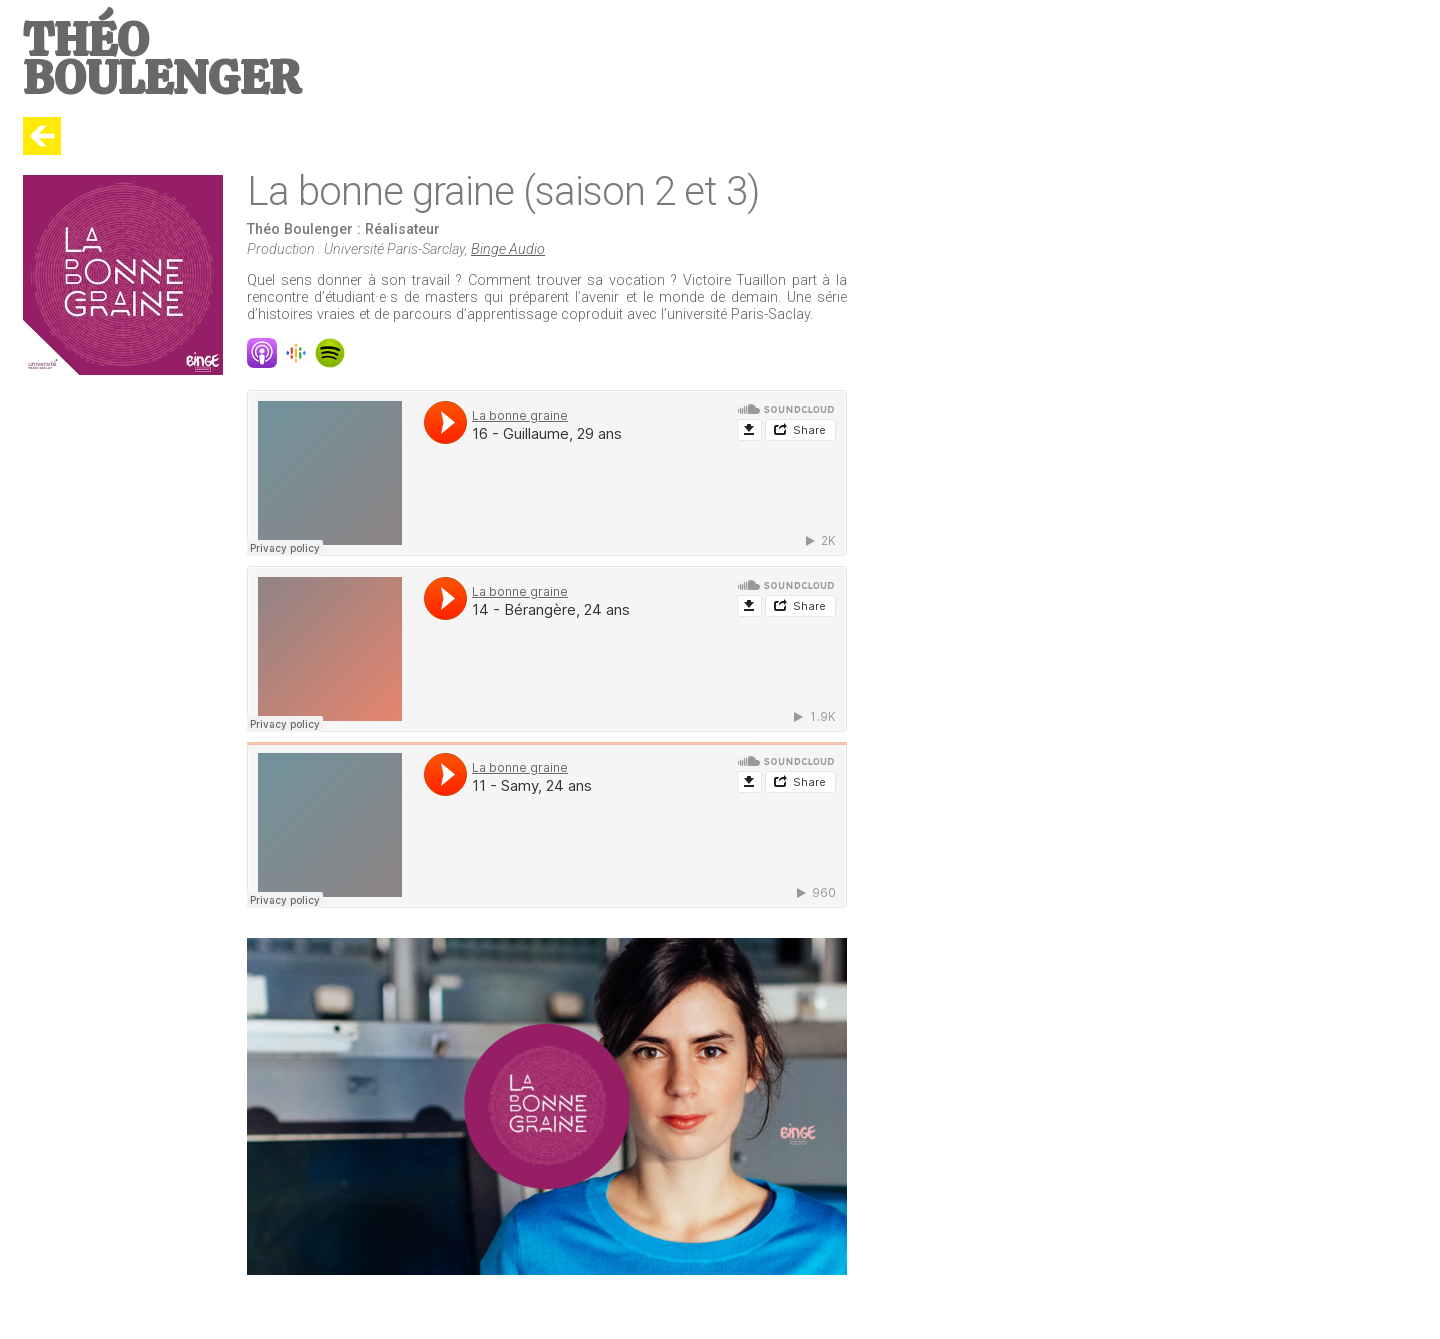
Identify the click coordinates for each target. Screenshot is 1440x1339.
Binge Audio (508, 249)
